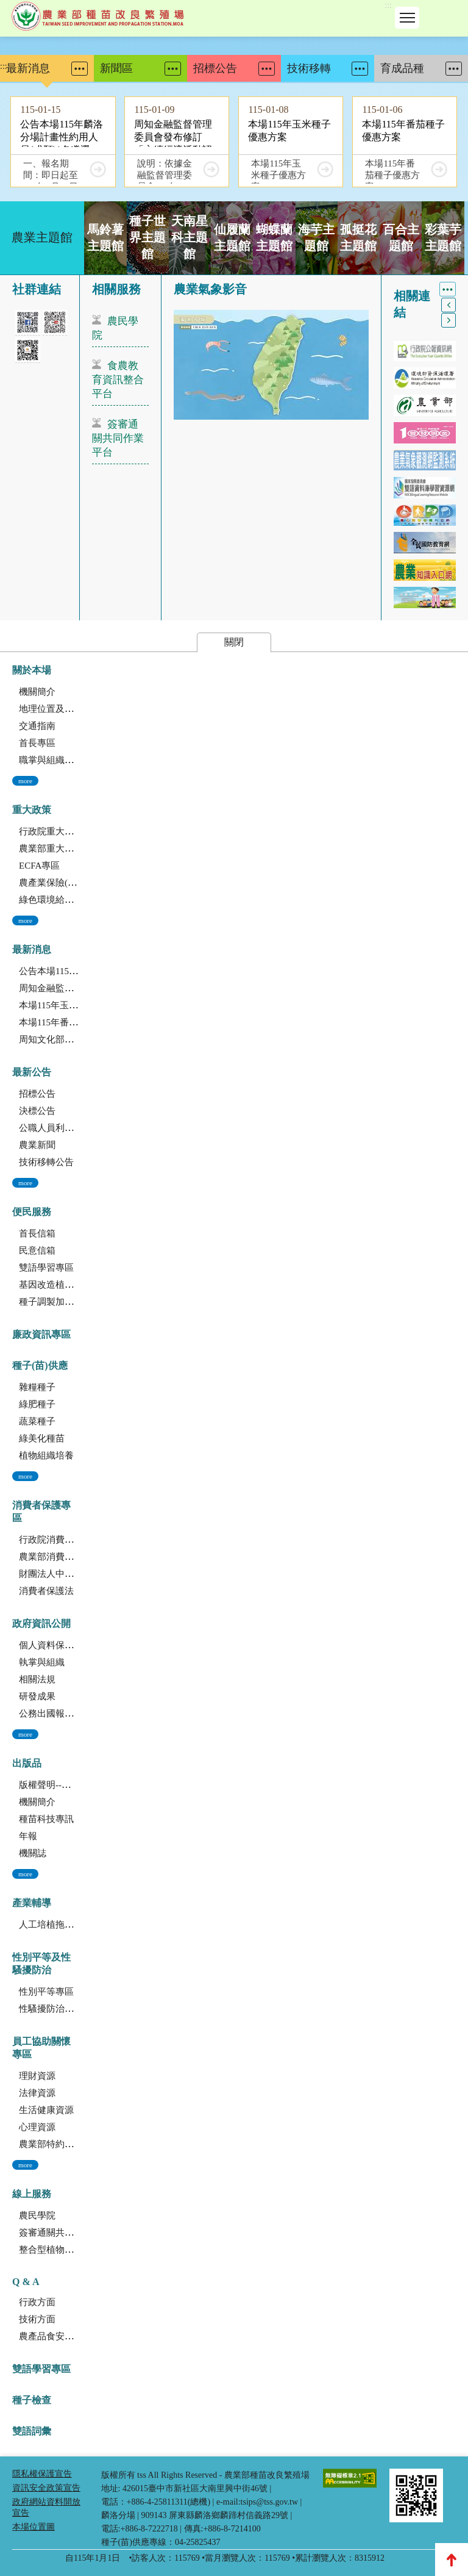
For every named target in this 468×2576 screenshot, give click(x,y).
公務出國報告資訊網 (60, 1713)
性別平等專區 (46, 1992)
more (25, 780)
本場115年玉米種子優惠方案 (76, 1005)
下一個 (448, 320)
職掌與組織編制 (51, 760)
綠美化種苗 (42, 1438)
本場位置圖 (33, 2526)
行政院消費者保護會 (60, 1540)
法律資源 (37, 2093)
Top (451, 2559)
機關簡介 (37, 692)
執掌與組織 (42, 1662)
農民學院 (115, 328)
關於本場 (31, 670)
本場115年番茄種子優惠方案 (76, 1022)
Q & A (25, 2281)
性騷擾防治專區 (51, 2009)
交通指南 (37, 726)
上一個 (448, 305)
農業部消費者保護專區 (64, 1557)
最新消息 (31, 949)
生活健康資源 (46, 2110)
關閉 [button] (234, 642)
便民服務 (31, 1212)
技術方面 (37, 2319)
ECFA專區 (39, 865)
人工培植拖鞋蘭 (51, 1924)
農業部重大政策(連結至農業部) (81, 848)
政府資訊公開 (41, 1623)
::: (388, 5)
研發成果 (37, 1696)
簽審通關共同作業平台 (118, 438)
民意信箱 (37, 1250)
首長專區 (37, 743)
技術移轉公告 (46, 1162)
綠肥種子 (37, 1404)
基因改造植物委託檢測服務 (74, 1285)
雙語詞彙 (31, 2431)
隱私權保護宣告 (42, 2473)
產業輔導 (31, 1903)
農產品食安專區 (51, 2336)
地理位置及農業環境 (60, 709)
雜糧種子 (37, 1387)
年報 (28, 1836)
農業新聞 (37, 1145)
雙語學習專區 (46, 1267)
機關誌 (32, 1853)
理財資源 (37, 2076)
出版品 (26, 1763)
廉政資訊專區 (41, 1334)
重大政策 (31, 810)
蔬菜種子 (37, 1421)
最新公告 (31, 1072)
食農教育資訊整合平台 (118, 380)
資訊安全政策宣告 (46, 2487)
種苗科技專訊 (46, 1819)
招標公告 (37, 1094)
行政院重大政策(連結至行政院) (81, 831)
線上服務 (31, 2194)
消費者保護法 (46, 1591)
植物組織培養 (46, 1455)
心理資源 (37, 2127)
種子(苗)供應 (40, 1365)
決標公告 (37, 1111)
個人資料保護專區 (55, 1645)
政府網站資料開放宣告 (46, 2507)
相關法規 (37, 1679)
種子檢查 (31, 2400)
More (79, 69)
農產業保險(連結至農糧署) (72, 883)
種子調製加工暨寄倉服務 (69, 1302)
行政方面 (37, 2302)
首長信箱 (37, 1233)
